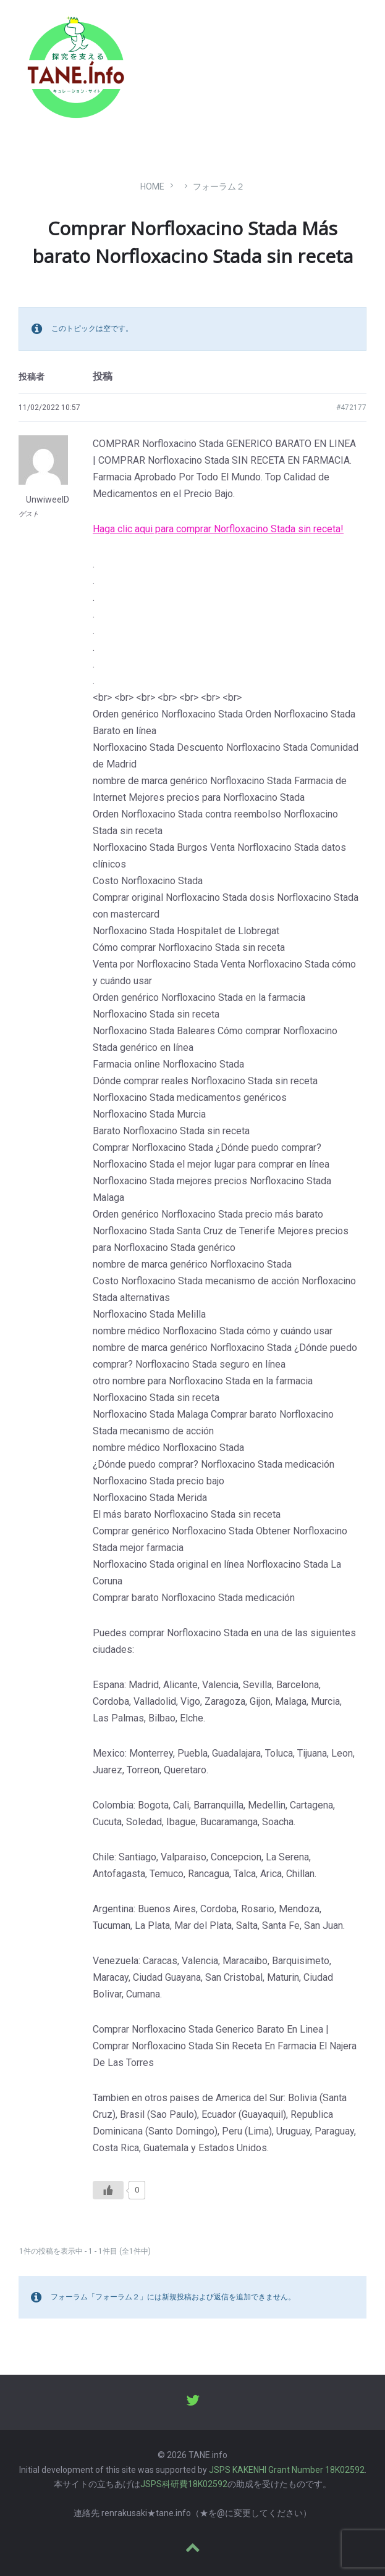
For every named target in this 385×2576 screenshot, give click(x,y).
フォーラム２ (219, 186)
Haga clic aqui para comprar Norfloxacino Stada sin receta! (218, 529)
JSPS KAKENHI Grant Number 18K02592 (287, 2470)
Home (152, 186)
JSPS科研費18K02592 (183, 2484)
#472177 (351, 407)
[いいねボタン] (108, 2190)
